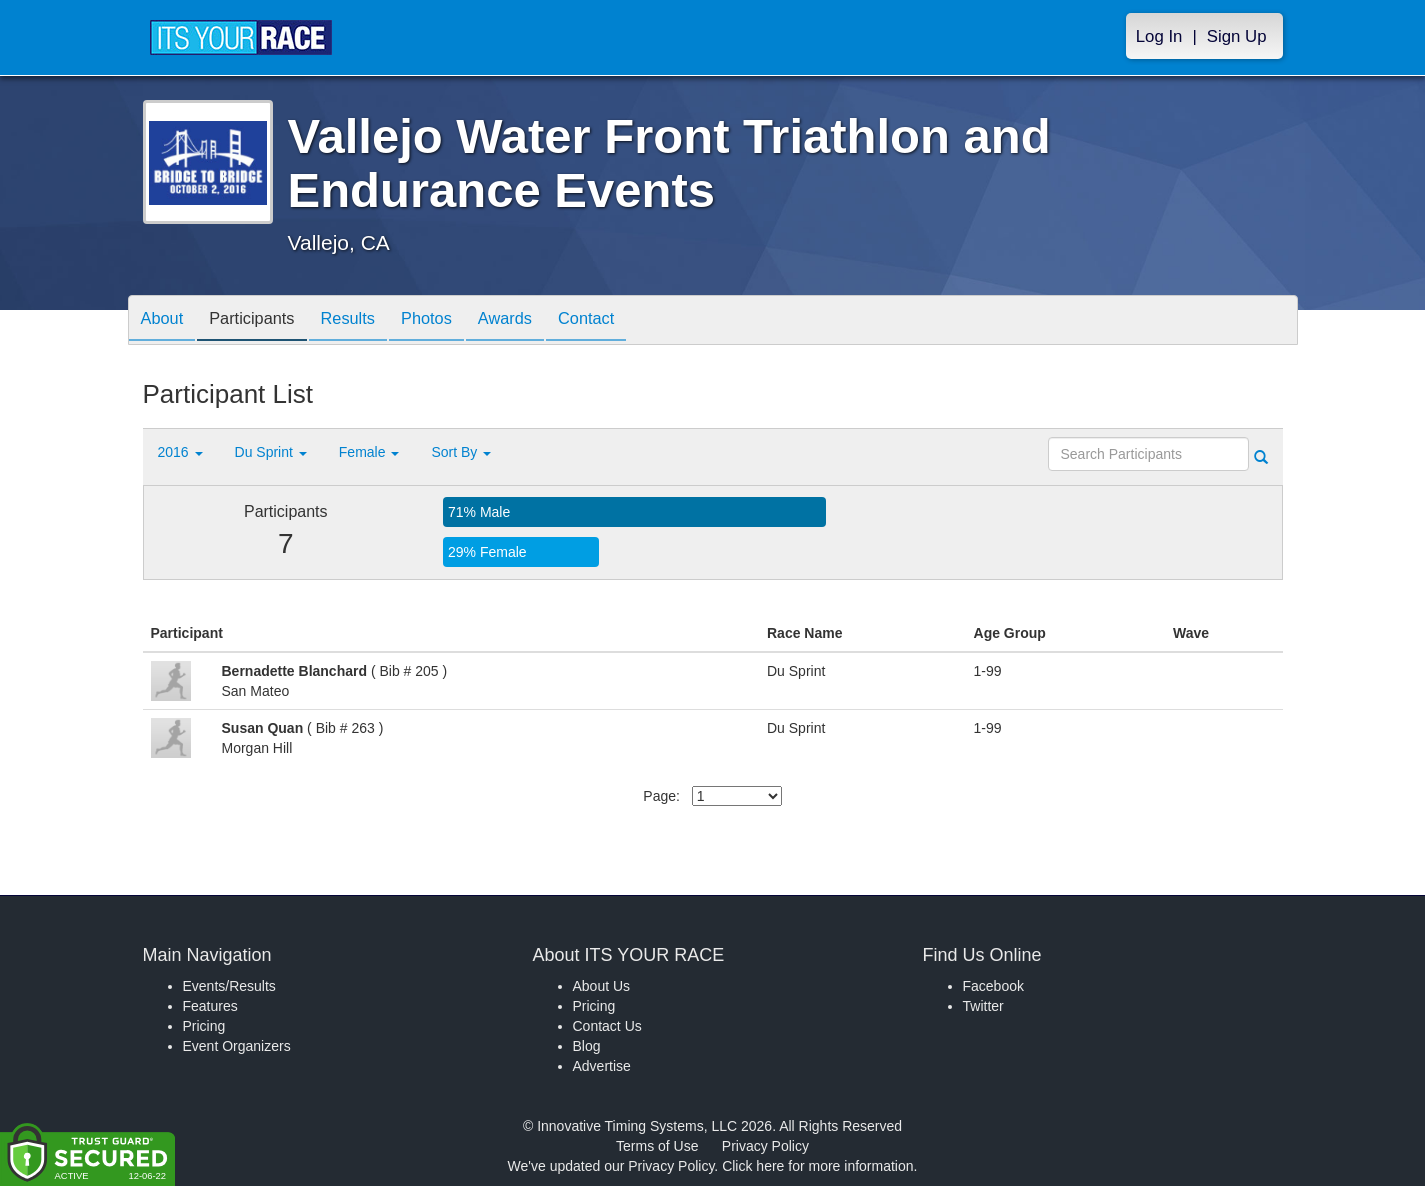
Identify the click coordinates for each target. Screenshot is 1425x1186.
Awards (539, 321)
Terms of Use (657, 1146)
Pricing (204, 1026)
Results (367, 321)
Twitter (983, 1006)
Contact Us (607, 1026)
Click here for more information (817, 1166)
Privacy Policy (765, 1146)
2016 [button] (180, 452)
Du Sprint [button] (271, 452)
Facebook (993, 986)
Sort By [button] (461, 452)
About (166, 321)
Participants (263, 321)
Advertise (602, 1066)
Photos (453, 321)
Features (210, 1006)
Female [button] (369, 452)
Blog (587, 1046)
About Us (602, 986)
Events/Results (229, 986)
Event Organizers (237, 1046)
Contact (628, 321)
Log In (1159, 36)
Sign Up (1237, 36)
